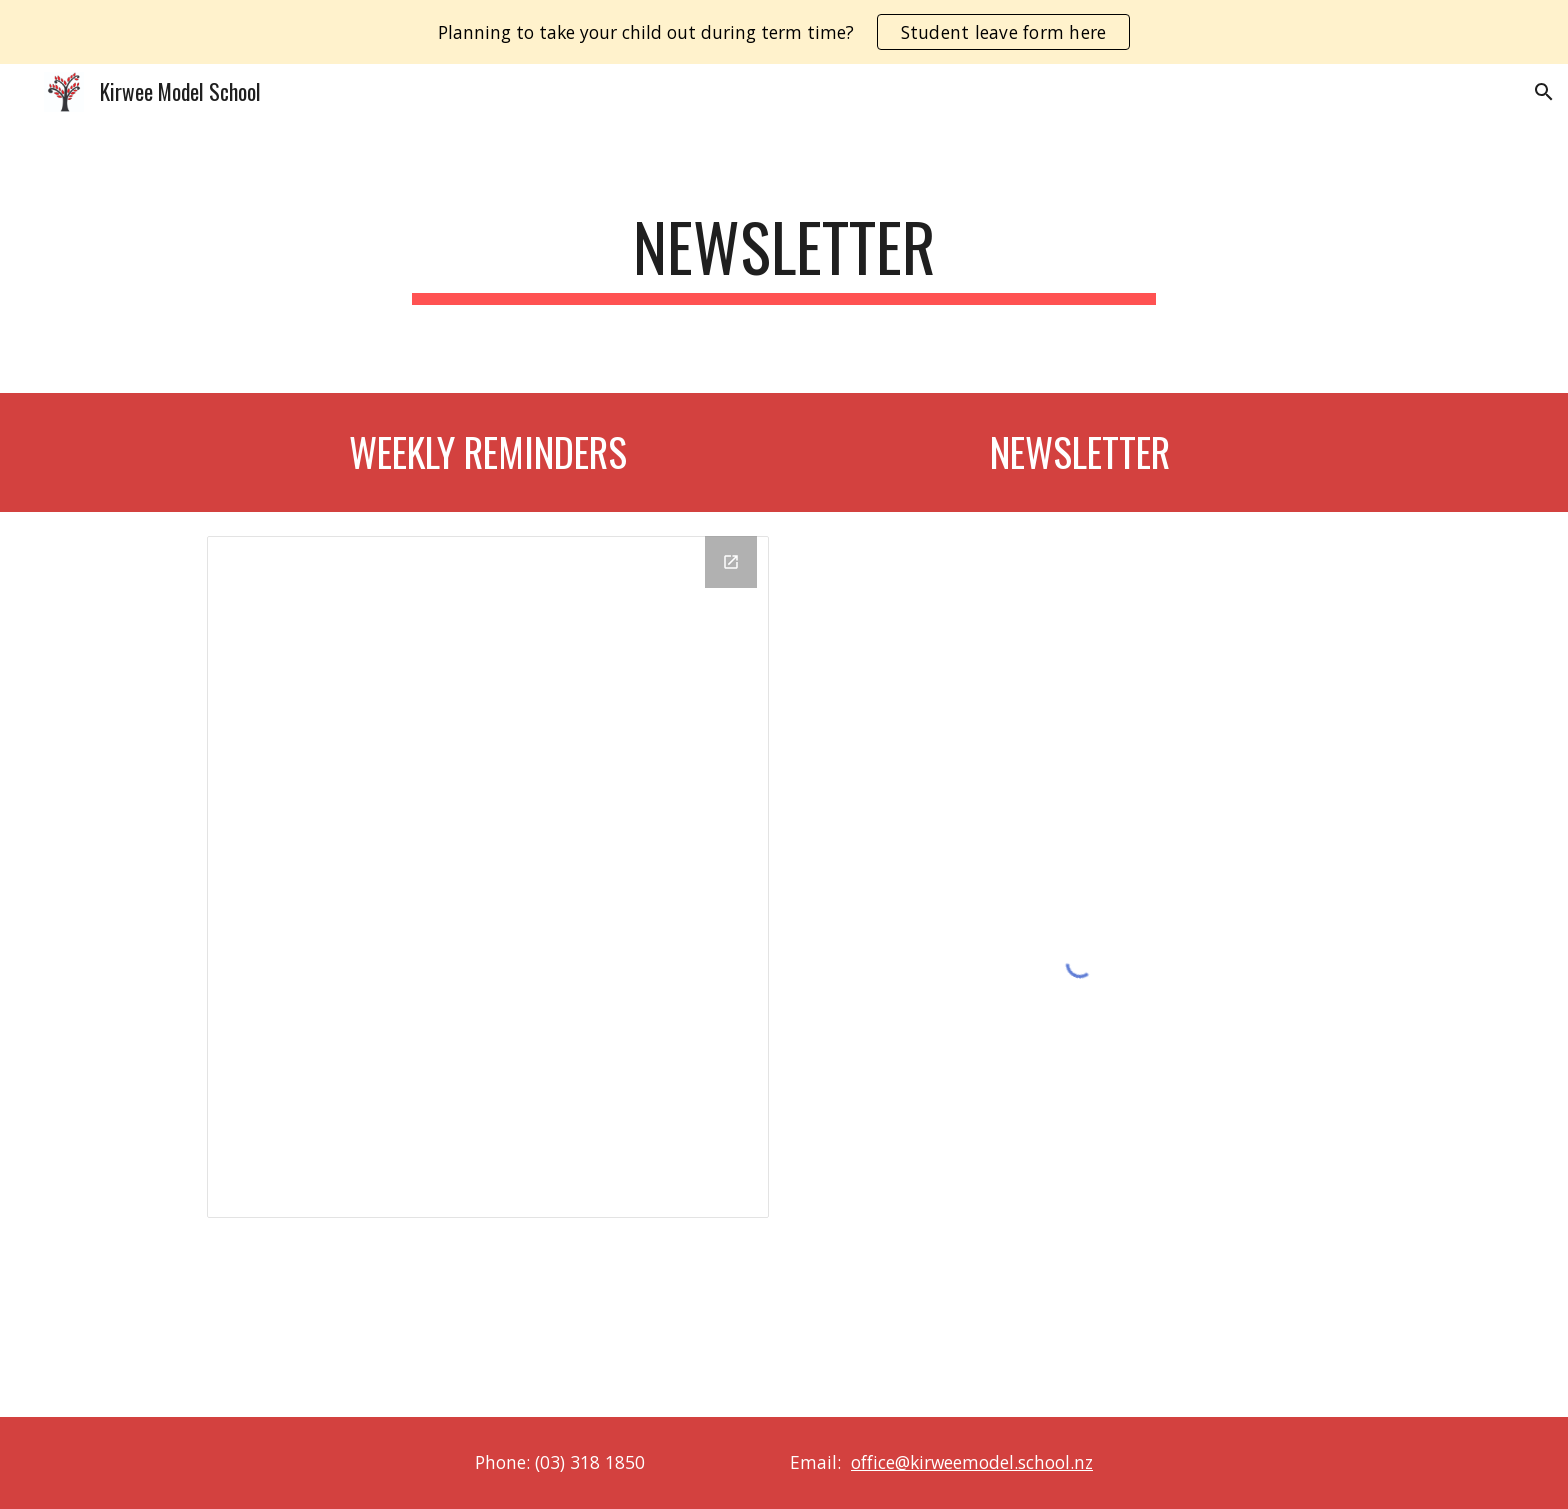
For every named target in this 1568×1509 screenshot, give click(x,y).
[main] (784, 256)
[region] (784, 32)
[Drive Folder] (488, 877)
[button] (1544, 92)
